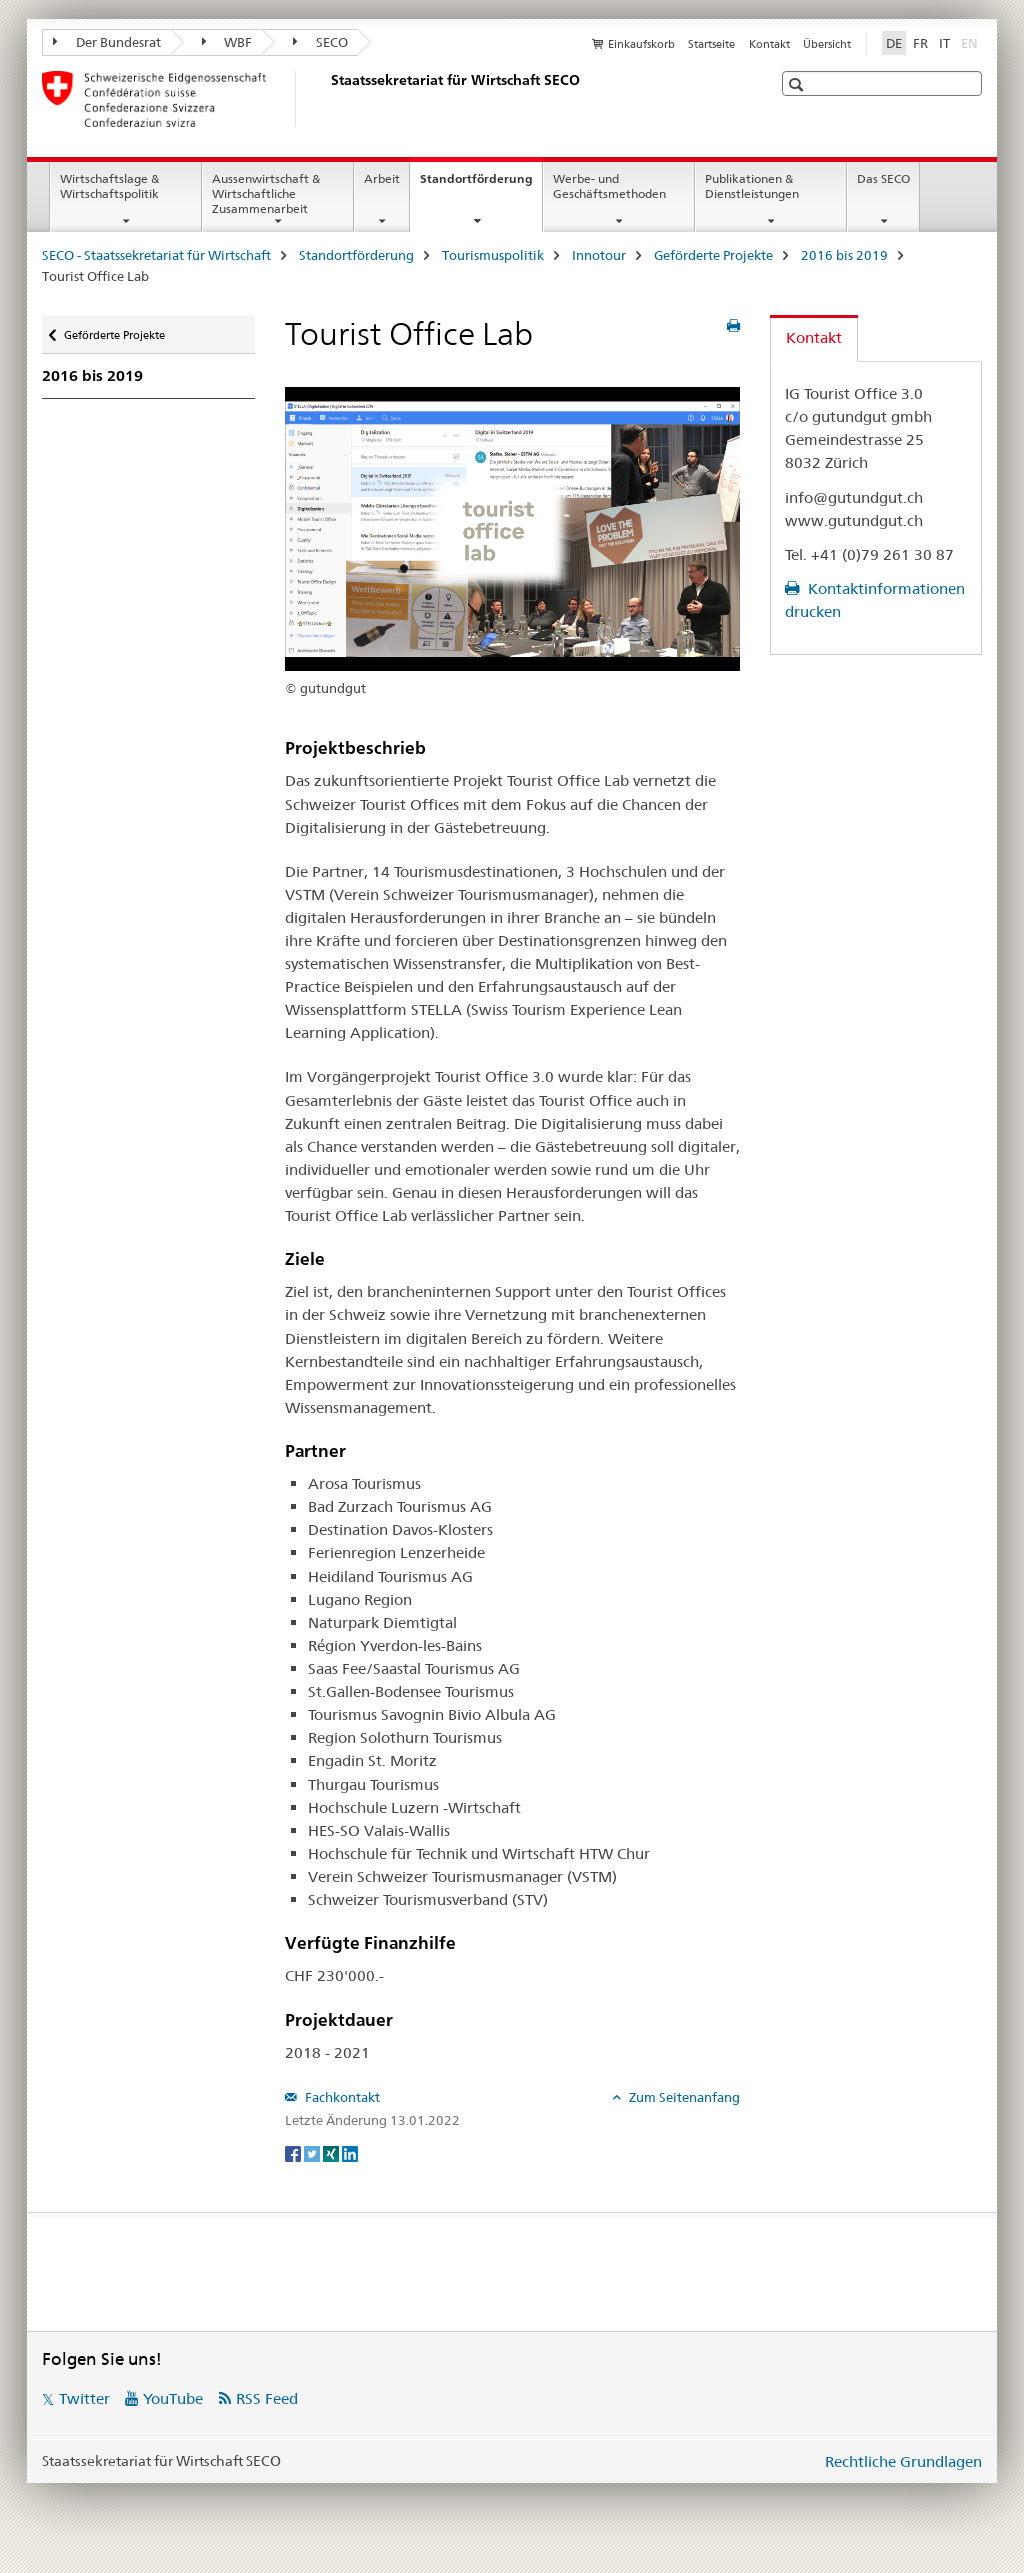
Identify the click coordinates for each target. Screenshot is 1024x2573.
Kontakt (769, 44)
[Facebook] (294, 2153)
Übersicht (827, 44)
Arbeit (382, 178)
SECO (320, 42)
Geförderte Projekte (713, 255)
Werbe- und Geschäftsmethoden (609, 186)
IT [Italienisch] (944, 43)
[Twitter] (313, 2153)
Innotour (599, 255)
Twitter (84, 2398)
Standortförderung (481, 185)
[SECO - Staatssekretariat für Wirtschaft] (327, 99)
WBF (227, 42)
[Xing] (332, 2153)
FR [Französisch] (920, 43)
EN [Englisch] (971, 42)
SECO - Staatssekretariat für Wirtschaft (156, 255)
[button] (798, 84)
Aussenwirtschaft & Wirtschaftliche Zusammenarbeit (266, 193)
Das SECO (883, 178)
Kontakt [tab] (814, 337)
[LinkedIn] (350, 2153)
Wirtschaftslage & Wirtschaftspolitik (109, 186)
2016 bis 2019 (844, 255)
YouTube (173, 2398)
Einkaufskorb (641, 44)
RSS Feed (267, 2398)
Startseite (711, 44)
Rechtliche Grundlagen (903, 2461)
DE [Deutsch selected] (894, 43)
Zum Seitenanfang (683, 2097)
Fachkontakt (341, 2097)
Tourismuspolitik (493, 255)
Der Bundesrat (107, 42)
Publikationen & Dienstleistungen (752, 186)
